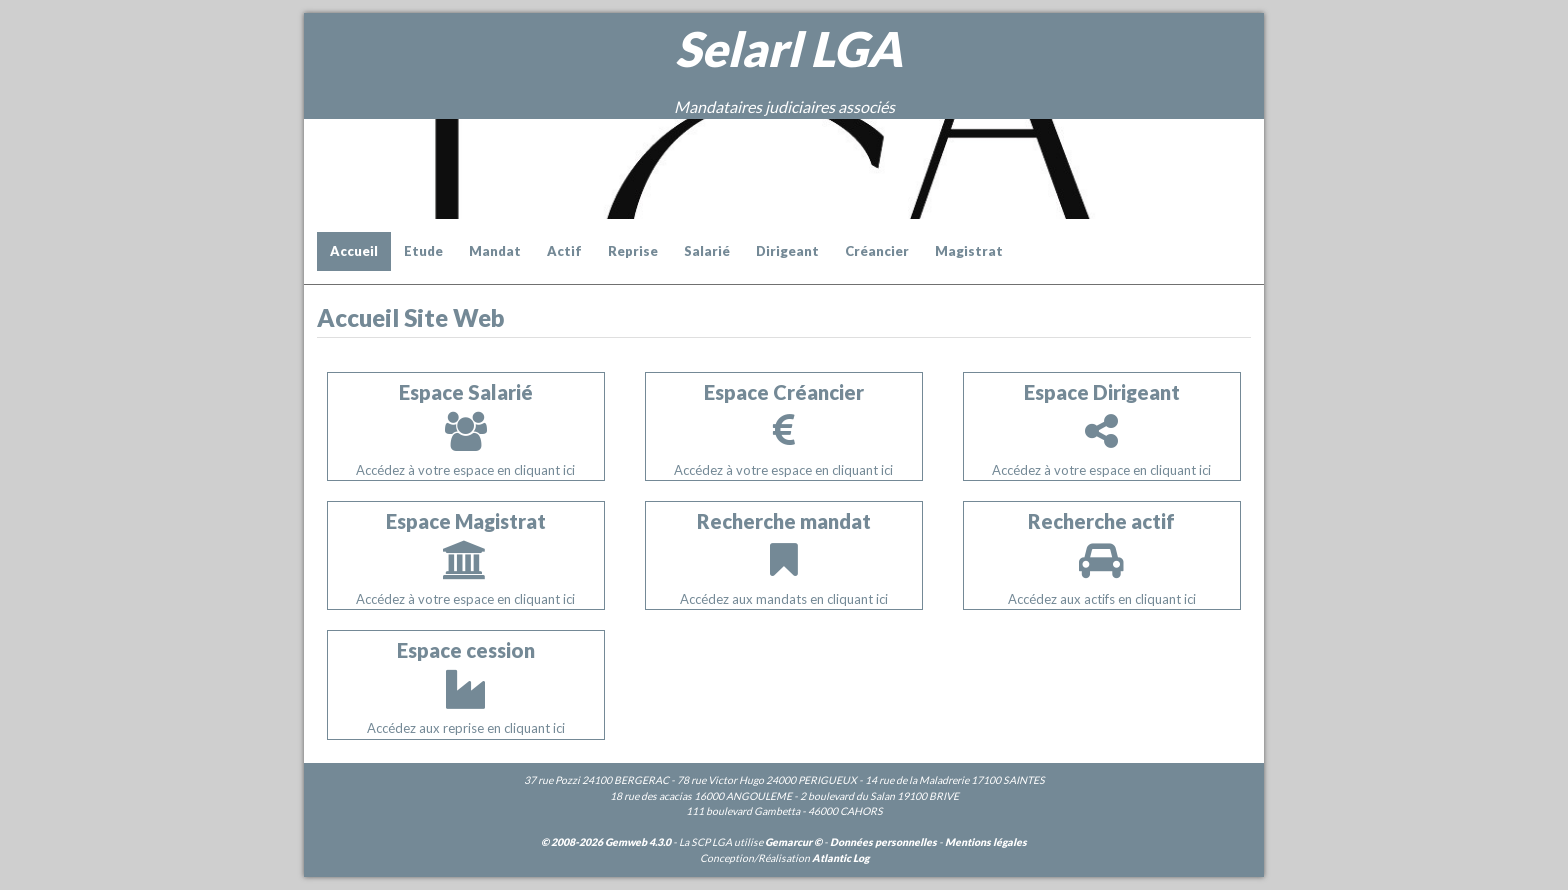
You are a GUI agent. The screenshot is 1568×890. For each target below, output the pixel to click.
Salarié (707, 251)
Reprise (633, 251)
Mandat (495, 251)
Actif (564, 251)
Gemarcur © (793, 842)
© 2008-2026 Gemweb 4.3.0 (606, 842)
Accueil (354, 251)
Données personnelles (883, 842)
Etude (423, 251)
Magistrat (969, 251)
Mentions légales (986, 842)
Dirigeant (787, 251)
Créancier (877, 251)
